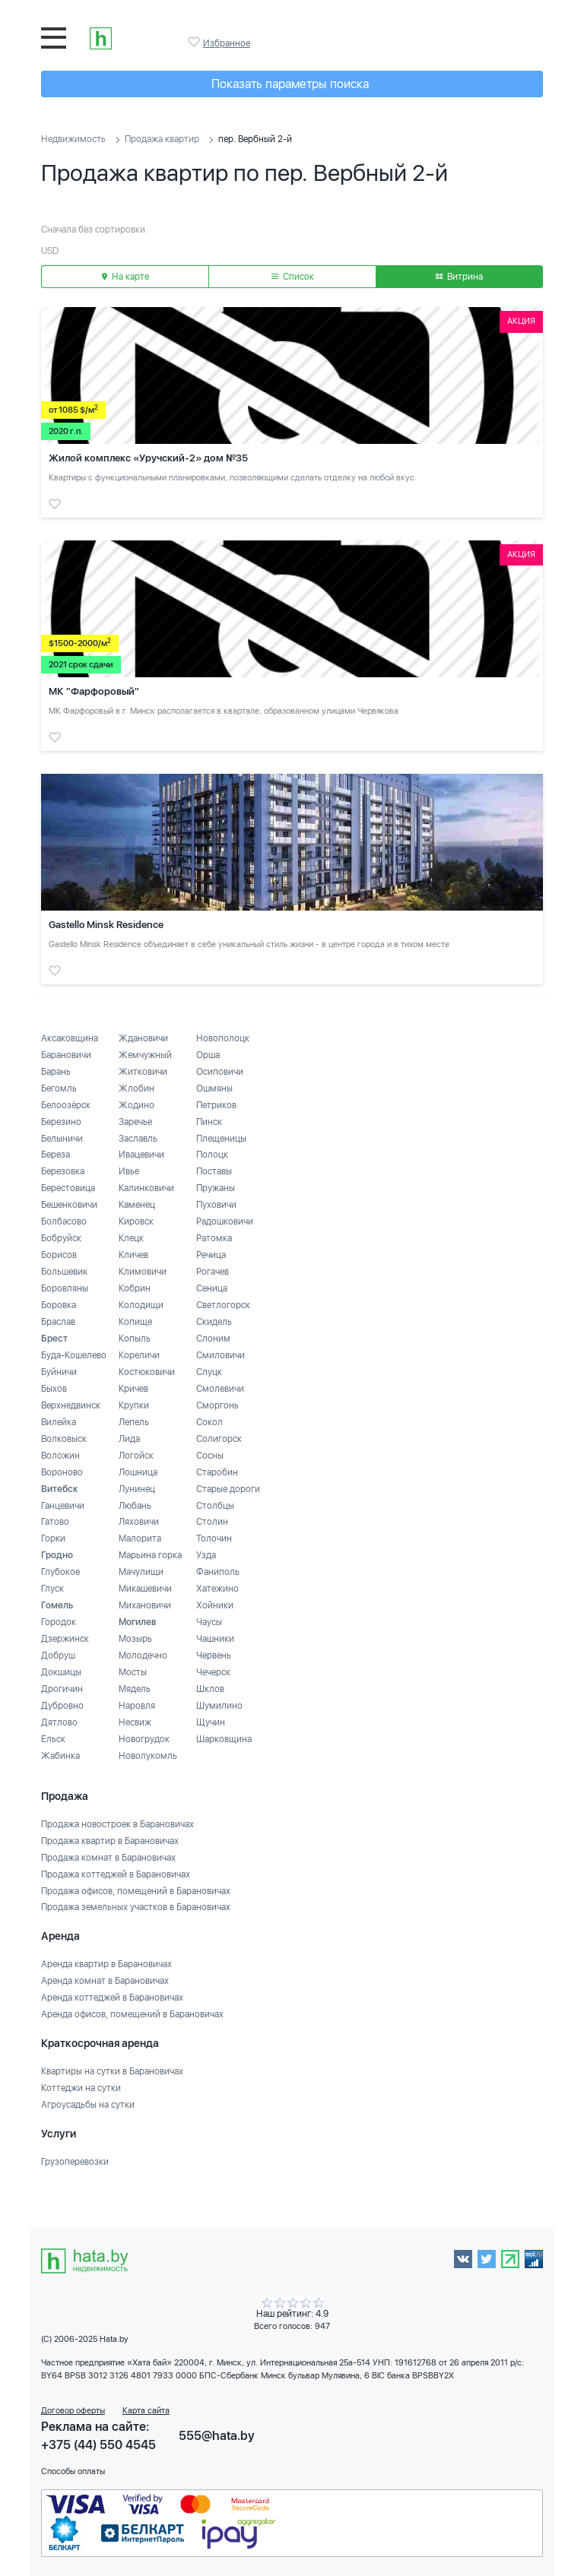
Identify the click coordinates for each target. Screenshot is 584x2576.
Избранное (195, 42)
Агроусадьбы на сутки (88, 2104)
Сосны (210, 1455)
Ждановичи (143, 1038)
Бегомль (59, 1088)
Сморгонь (217, 1405)
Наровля (137, 1705)
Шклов (210, 1689)
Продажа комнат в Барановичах (108, 1857)
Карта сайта (146, 2411)
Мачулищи (141, 1572)
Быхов (54, 1388)
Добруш (58, 1655)
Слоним (213, 1338)
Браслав (58, 1322)
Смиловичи (220, 1355)
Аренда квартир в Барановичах (106, 1964)
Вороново (62, 1472)
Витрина (459, 276)
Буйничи (59, 1372)
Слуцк (209, 1372)
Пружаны (215, 1188)
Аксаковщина (69, 1038)
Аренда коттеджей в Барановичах (112, 1997)
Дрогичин (62, 1689)
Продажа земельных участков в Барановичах (135, 1907)
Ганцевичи (62, 1505)
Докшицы (61, 1672)
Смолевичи (220, 1388)
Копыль (135, 1338)
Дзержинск (65, 1638)
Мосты (133, 1672)
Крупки (134, 1405)
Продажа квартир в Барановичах (110, 1841)
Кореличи (139, 1355)
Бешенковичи (69, 1204)
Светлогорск (223, 1305)
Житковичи (143, 1071)
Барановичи (66, 1055)
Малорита (140, 1538)
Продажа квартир (162, 139)
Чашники (215, 1638)
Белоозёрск (65, 1105)
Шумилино (219, 1705)
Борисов (59, 1255)
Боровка (58, 1305)
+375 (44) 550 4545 (98, 2445)
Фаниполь (218, 1572)
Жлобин (136, 1088)
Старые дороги (228, 1489)
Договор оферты (73, 2411)
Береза (55, 1154)
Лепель (134, 1422)
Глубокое (60, 1572)
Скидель (214, 1322)
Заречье (135, 1122)
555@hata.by (217, 2436)
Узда (206, 1555)
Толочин (214, 1538)
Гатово (55, 1521)
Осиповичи (219, 1071)
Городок (58, 1622)
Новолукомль (148, 1756)
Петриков (216, 1105)
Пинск (209, 1122)
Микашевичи (145, 1588)
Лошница (138, 1472)
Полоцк (212, 1154)
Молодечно (143, 1655)
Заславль (138, 1138)
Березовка (62, 1171)
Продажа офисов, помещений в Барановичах (135, 1891)
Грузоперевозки (75, 2161)
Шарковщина (224, 1739)
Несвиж (135, 1722)
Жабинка (60, 1756)
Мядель (135, 1689)
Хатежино (217, 1588)
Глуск (52, 1588)
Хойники (214, 1605)
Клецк (131, 1238)
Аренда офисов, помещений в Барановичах (132, 2014)
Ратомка (214, 1238)
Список (292, 276)
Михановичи (145, 1605)
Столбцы (215, 1505)
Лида (129, 1439)
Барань (56, 1071)
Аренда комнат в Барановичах (105, 1981)
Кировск (136, 1221)
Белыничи (62, 1138)
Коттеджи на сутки (81, 2088)
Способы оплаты (73, 2471)
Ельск (53, 1739)
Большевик (64, 1271)
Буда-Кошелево (73, 1355)
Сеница (211, 1288)
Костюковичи (147, 1372)
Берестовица (68, 1188)
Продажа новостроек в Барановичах (117, 1824)
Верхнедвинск (70, 1405)
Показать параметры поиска (290, 84)
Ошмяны (214, 1088)
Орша (208, 1055)
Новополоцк (222, 1038)
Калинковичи (146, 1188)
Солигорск (219, 1439)
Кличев (133, 1255)
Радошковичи (224, 1221)
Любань (135, 1505)
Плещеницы (221, 1138)
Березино (61, 1122)
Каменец (137, 1204)
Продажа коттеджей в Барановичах (115, 1874)
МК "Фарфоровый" (94, 691)
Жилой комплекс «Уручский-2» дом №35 (148, 458)
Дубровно (62, 1705)
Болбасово (64, 1221)
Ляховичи (139, 1521)
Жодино (136, 1105)
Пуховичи (216, 1204)
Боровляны (64, 1288)
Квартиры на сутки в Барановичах (112, 2071)
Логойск (136, 1455)
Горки (53, 1538)
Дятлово (59, 1722)
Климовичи (143, 1271)
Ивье (129, 1171)
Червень (213, 1655)
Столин (212, 1521)
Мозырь (135, 1638)
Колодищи (141, 1305)
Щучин (210, 1722)
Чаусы (209, 1622)
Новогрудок (144, 1739)
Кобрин (135, 1288)
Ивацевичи (141, 1154)
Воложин (60, 1455)
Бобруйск (61, 1238)
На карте (125, 276)
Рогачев (212, 1271)
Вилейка (58, 1422)
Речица (211, 1255)
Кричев (133, 1388)
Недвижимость (73, 139)
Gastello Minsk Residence (106, 924)
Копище (135, 1322)
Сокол (209, 1422)
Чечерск (213, 1672)
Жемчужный (145, 1055)
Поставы (214, 1171)
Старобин (217, 1472)
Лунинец (137, 1489)
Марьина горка (150, 1555)
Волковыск (64, 1439)
